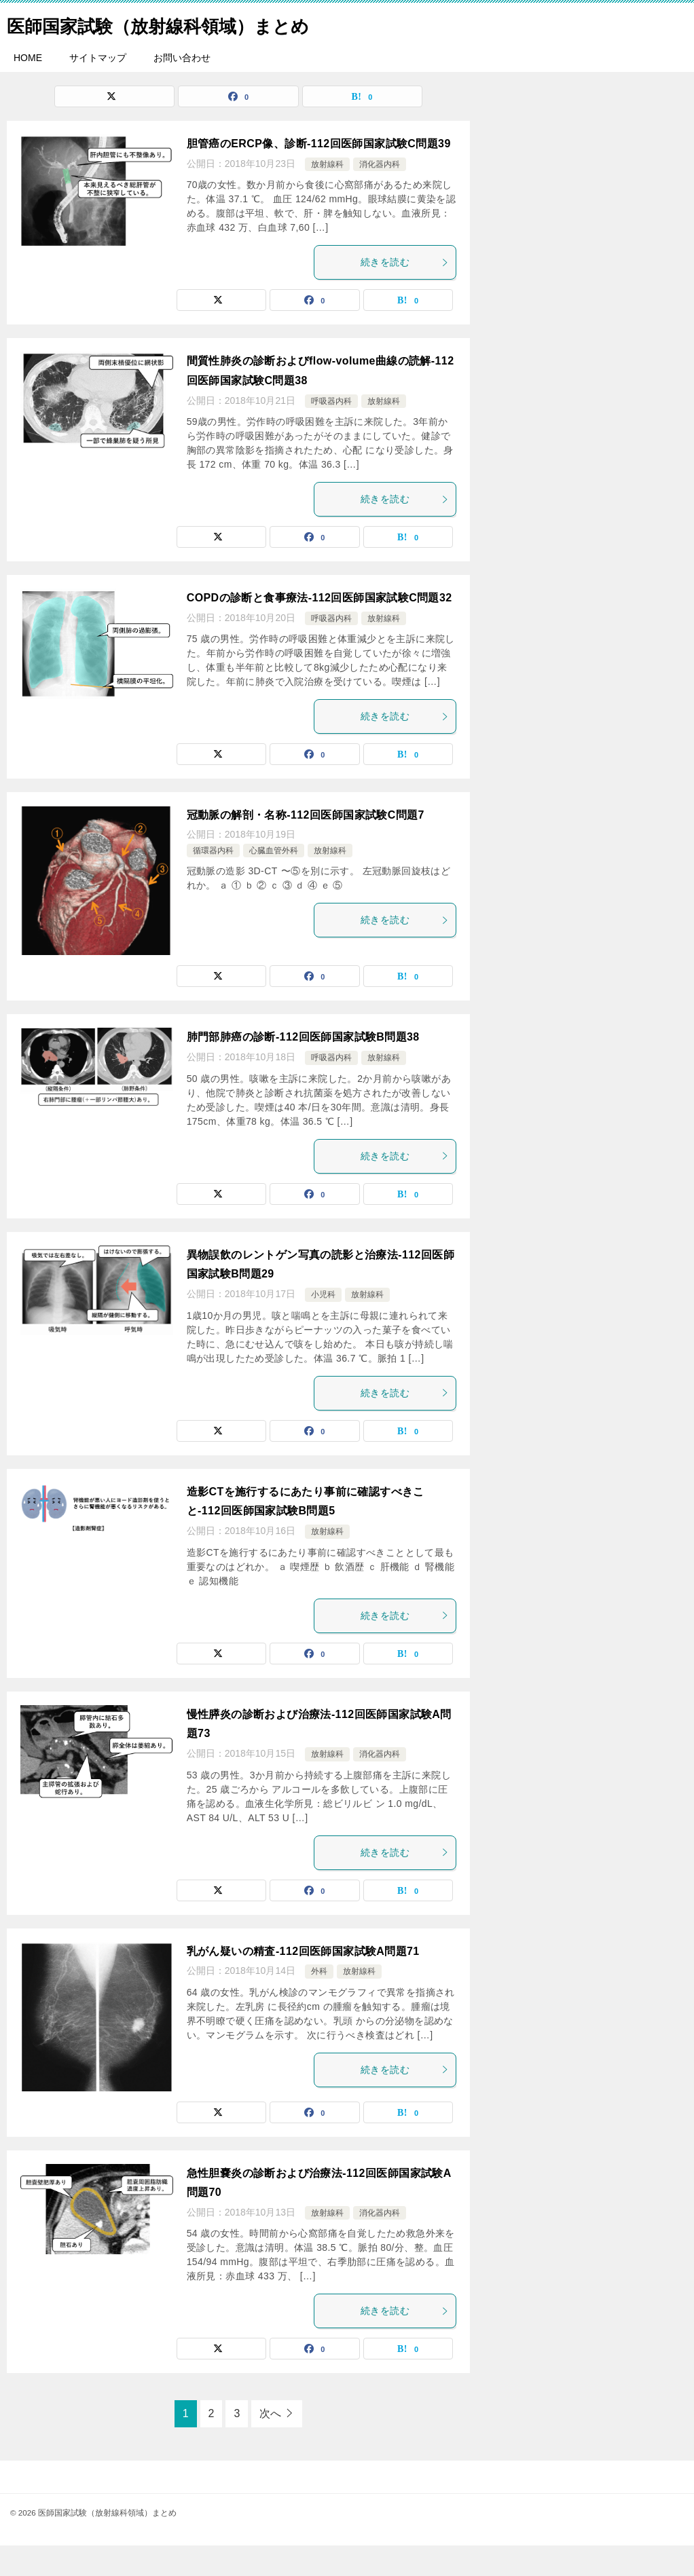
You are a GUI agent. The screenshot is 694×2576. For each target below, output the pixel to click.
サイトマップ (97, 88)
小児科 (323, 1325)
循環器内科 (213, 881)
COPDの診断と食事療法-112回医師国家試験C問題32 (319, 628)
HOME (28, 88)
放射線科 (327, 195)
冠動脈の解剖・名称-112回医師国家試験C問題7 (305, 845)
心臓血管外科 (273, 881)
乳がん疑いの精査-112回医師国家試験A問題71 (303, 1981)
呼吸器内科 (331, 431)
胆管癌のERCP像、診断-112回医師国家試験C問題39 (319, 174)
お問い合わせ (182, 88)
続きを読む (405, 292)
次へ (270, 2444)
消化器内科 (379, 195)
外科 (319, 2001)
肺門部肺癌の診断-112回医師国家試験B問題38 (303, 1067)
